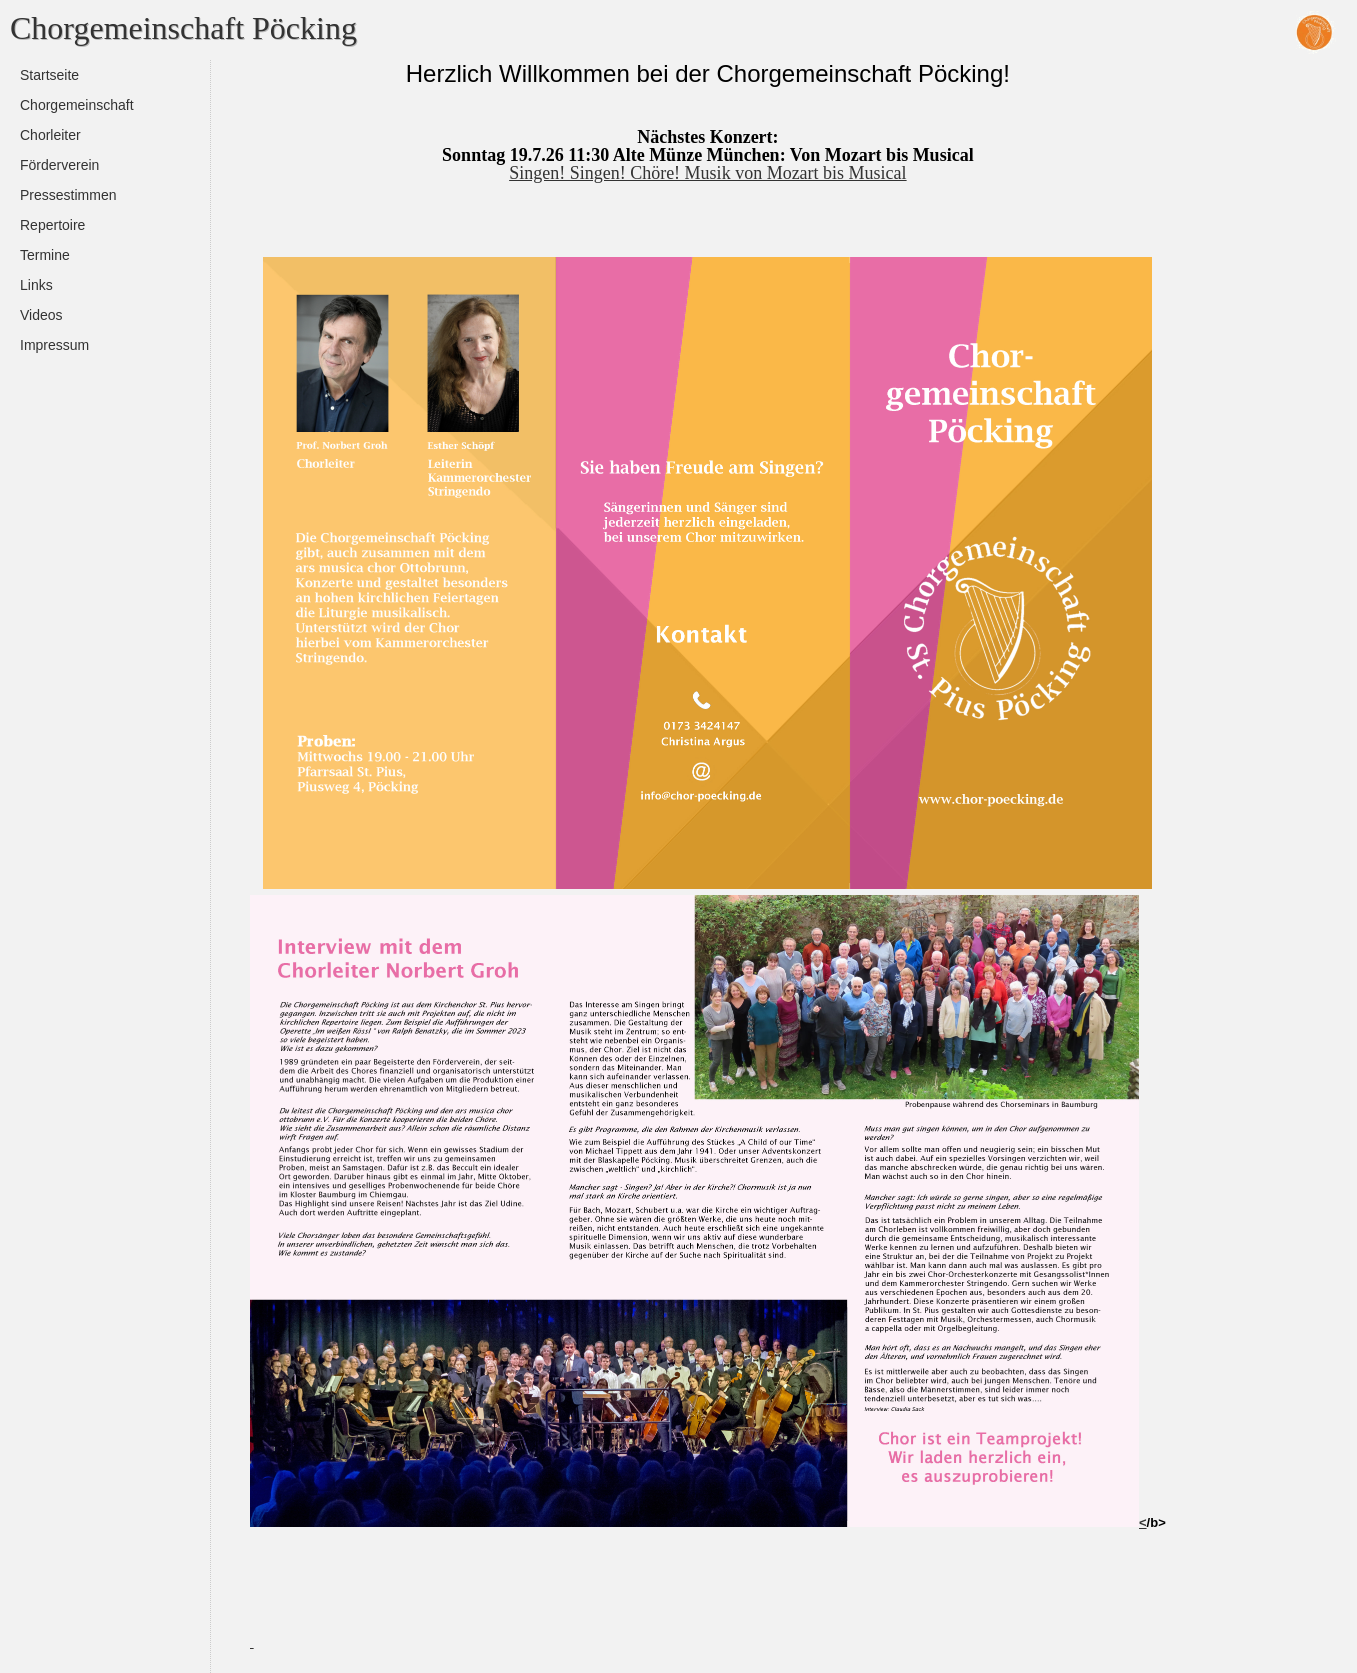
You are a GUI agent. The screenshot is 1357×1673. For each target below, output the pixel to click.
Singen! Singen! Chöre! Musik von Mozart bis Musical (707, 173)
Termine (45, 255)
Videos (41, 315)
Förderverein (59, 165)
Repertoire (52, 225)
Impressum (54, 345)
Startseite (49, 75)
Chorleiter (50, 135)
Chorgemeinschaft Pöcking (183, 28)
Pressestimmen (68, 195)
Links (36, 285)
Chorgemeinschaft (77, 105)
